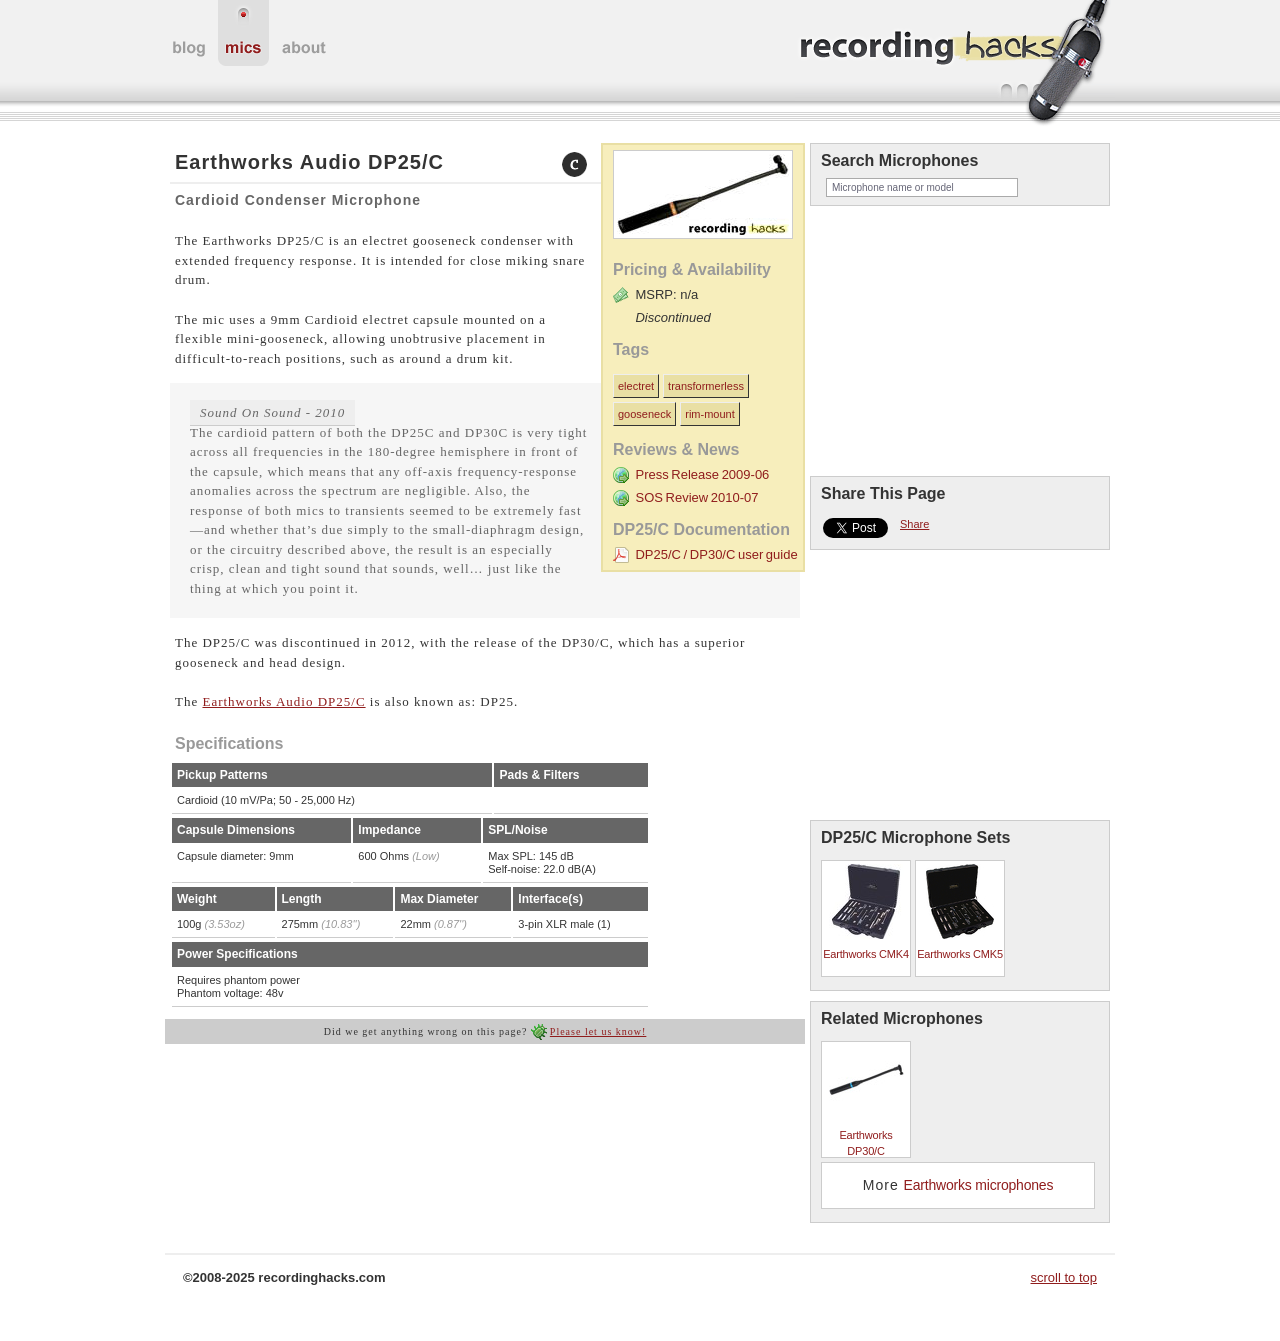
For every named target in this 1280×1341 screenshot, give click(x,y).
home (189, 33)
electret (636, 386)
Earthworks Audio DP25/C (283, 701)
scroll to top (1064, 1277)
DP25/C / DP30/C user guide (716, 554)
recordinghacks (955, 64)
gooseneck (644, 414)
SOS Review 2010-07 (696, 497)
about (304, 33)
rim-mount (710, 414)
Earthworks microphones (979, 1185)
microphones (243, 33)
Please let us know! (598, 1031)
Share (914, 524)
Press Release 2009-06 (702, 474)
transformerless (706, 386)
